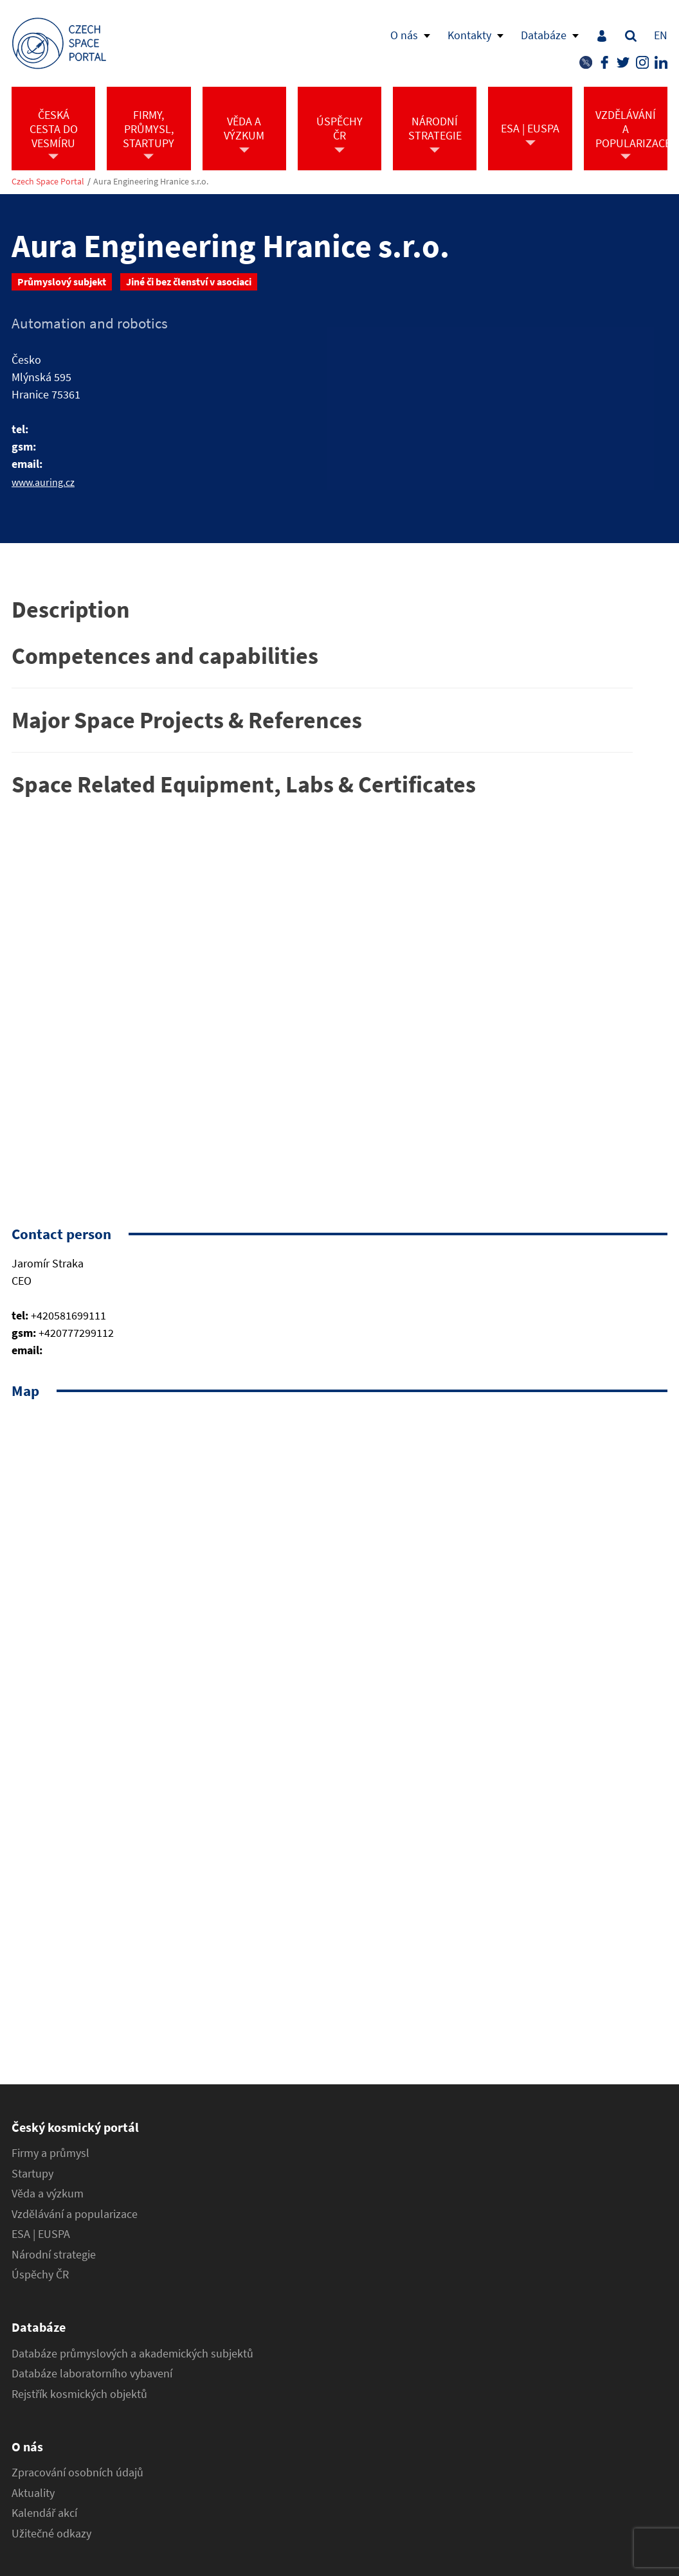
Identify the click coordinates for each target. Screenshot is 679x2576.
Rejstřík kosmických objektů (79, 2394)
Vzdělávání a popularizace (75, 2214)
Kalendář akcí (44, 2513)
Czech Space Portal (48, 181)
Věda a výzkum (48, 2194)
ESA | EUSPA (41, 2234)
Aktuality (33, 2493)
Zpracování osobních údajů (77, 2472)
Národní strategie (54, 2255)
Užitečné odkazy (51, 2534)
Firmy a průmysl (50, 2153)
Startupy (32, 2174)
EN (660, 35)
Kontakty (469, 35)
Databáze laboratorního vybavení (92, 2373)
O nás (404, 35)
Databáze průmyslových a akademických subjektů (132, 2354)
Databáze (543, 35)
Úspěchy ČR (40, 2274)
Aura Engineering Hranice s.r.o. (150, 181)
